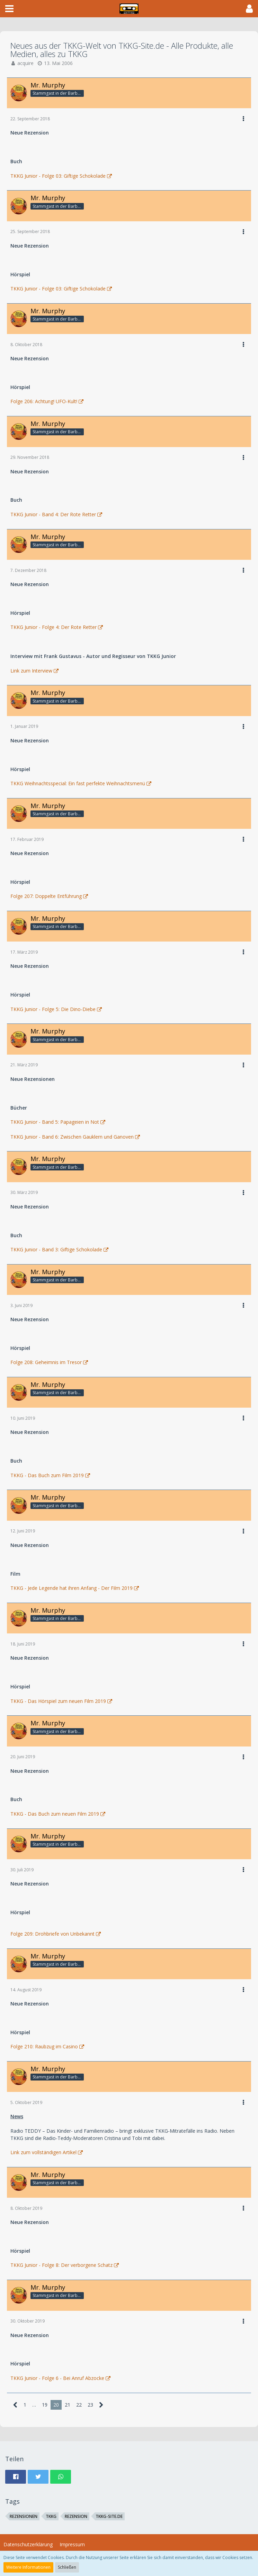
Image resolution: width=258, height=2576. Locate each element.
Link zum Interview (31, 670)
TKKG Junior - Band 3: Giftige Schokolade (56, 1249)
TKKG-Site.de (109, 2516)
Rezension (76, 2516)
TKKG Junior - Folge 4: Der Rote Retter (53, 627)
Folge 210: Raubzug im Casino (44, 2046)
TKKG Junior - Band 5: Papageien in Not (54, 1122)
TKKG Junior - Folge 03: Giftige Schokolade (58, 176)
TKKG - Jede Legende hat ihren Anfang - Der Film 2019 (71, 1588)
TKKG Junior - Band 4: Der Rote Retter (53, 514)
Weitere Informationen (28, 2567)
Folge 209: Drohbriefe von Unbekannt (52, 1933)
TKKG (51, 2516)
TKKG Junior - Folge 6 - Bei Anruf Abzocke (57, 2378)
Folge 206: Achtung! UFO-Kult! (43, 401)
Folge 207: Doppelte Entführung (46, 896)
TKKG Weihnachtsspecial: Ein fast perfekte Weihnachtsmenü (77, 783)
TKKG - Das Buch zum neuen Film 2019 (54, 1813)
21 (67, 2404)
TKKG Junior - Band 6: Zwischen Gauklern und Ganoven (72, 1136)
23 (90, 2404)
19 (44, 2404)
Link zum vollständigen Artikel (43, 2152)
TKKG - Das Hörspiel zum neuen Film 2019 (58, 1701)
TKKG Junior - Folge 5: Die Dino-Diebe (53, 1009)
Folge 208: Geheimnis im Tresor (46, 1362)
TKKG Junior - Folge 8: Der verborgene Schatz (61, 2265)
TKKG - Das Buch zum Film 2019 (47, 1475)
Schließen (67, 2567)
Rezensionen (23, 2516)
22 (79, 2404)
